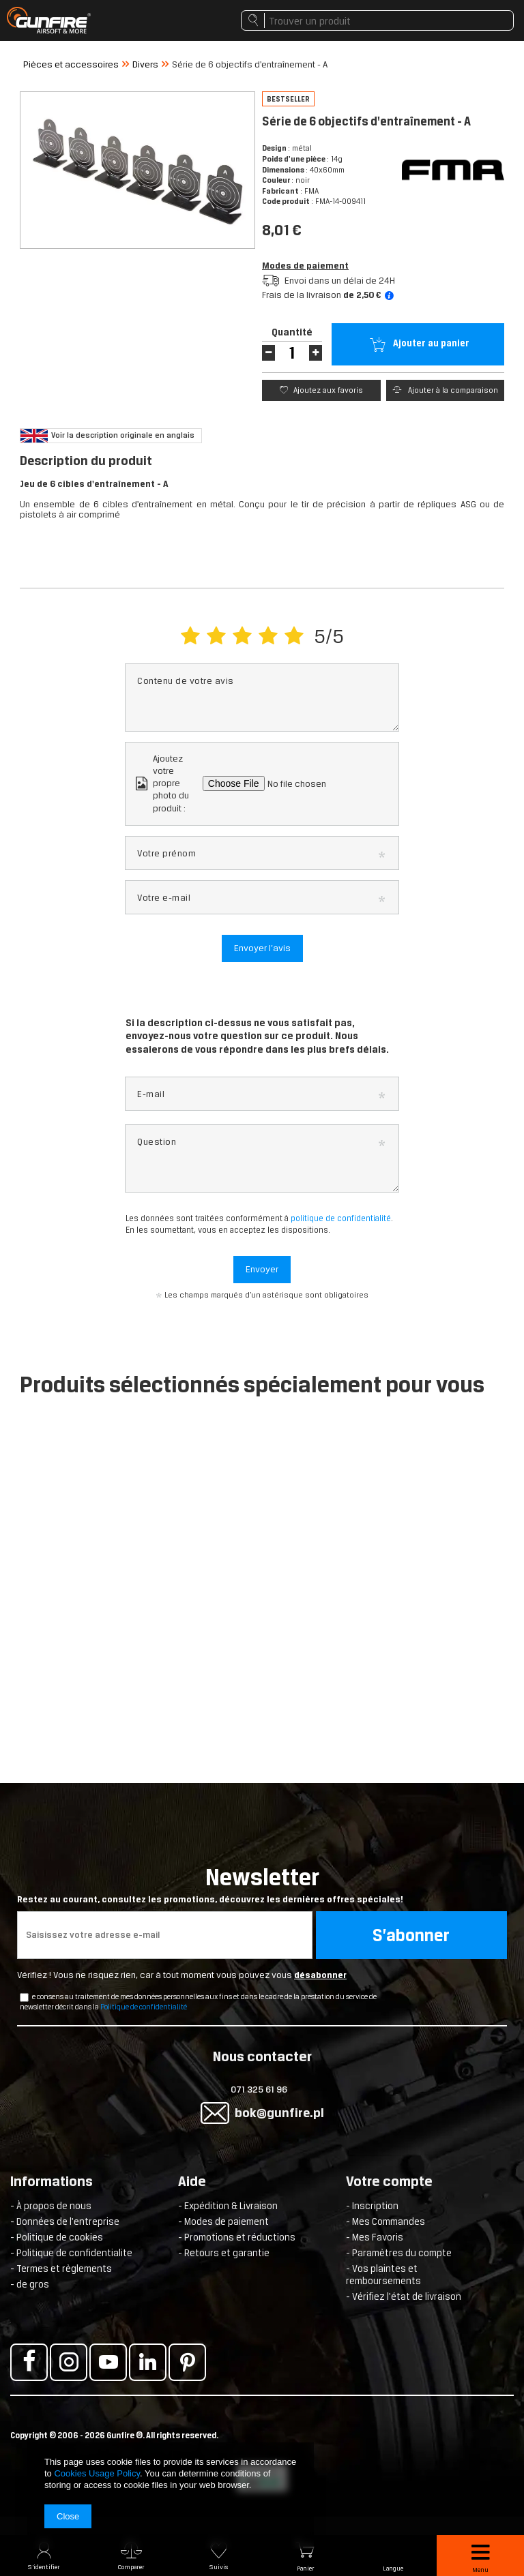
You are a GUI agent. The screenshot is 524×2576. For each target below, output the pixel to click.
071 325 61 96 (259, 2089)
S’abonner (411, 1935)
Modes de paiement (305, 265)
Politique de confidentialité (143, 2007)
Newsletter (262, 1884)
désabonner (320, 1975)
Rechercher (253, 24)
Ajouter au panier (430, 343)
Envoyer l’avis (262, 948)
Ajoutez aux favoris (327, 390)
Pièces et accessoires (71, 64)
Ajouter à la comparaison (452, 390)
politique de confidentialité (341, 1218)
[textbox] (377, 20)
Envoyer (262, 1269)
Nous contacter (262, 2058)
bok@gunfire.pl (279, 2113)
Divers (145, 64)
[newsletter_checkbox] (24, 1997)
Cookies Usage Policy (96, 2473)
